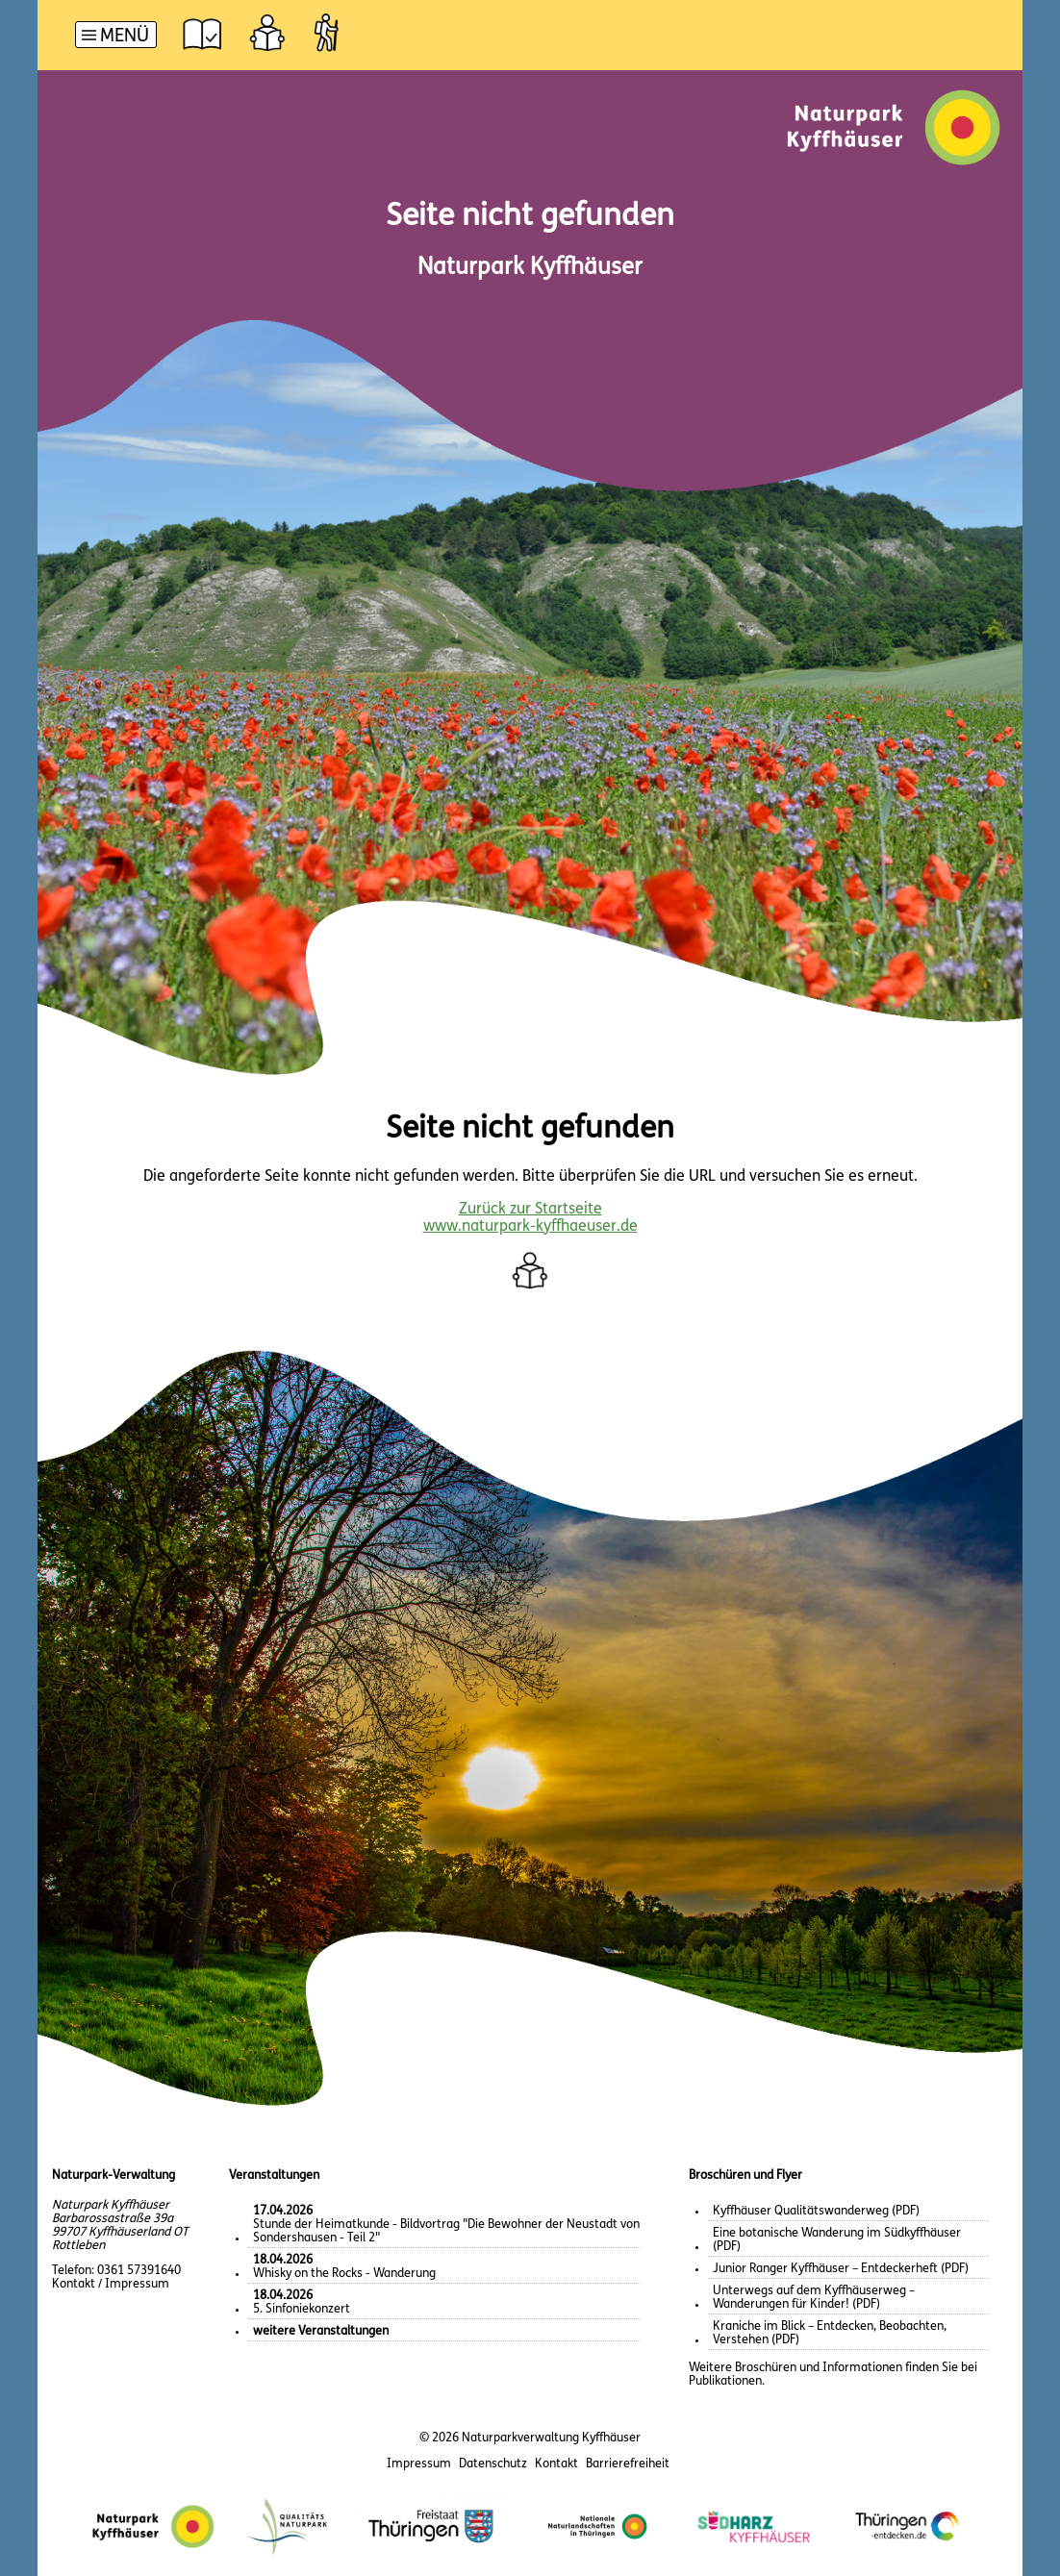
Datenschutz (493, 2464)
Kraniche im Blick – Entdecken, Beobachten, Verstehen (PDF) (829, 2333)
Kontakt (556, 2464)
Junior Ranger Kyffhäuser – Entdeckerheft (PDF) (841, 2269)
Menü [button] (124, 37)
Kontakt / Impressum (110, 2284)
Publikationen (725, 2381)
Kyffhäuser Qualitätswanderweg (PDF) (816, 2211)
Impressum (419, 2464)
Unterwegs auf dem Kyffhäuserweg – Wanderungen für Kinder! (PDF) (814, 2298)
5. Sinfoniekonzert (301, 2302)
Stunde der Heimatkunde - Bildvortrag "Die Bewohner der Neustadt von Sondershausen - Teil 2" (446, 2224)
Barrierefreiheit (627, 2464)
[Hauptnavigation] (115, 37)
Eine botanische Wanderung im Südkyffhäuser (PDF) (837, 2240)
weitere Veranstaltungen (321, 2331)
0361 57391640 (139, 2270)
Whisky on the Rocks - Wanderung (344, 2267)
